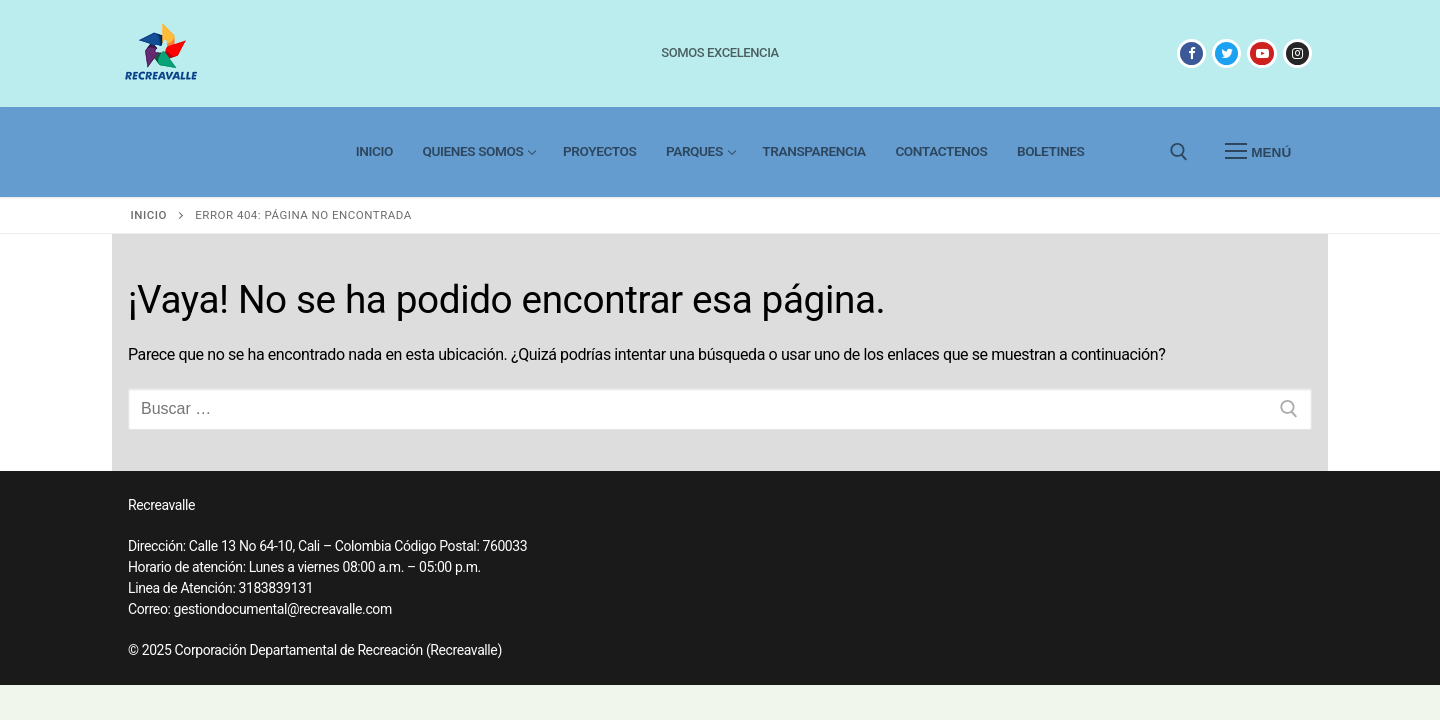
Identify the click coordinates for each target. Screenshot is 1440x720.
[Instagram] (1297, 53)
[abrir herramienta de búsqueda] (1179, 152)
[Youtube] (1261, 53)
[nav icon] (1258, 152)
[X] (1226, 53)
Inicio (149, 215)
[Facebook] (1191, 53)
